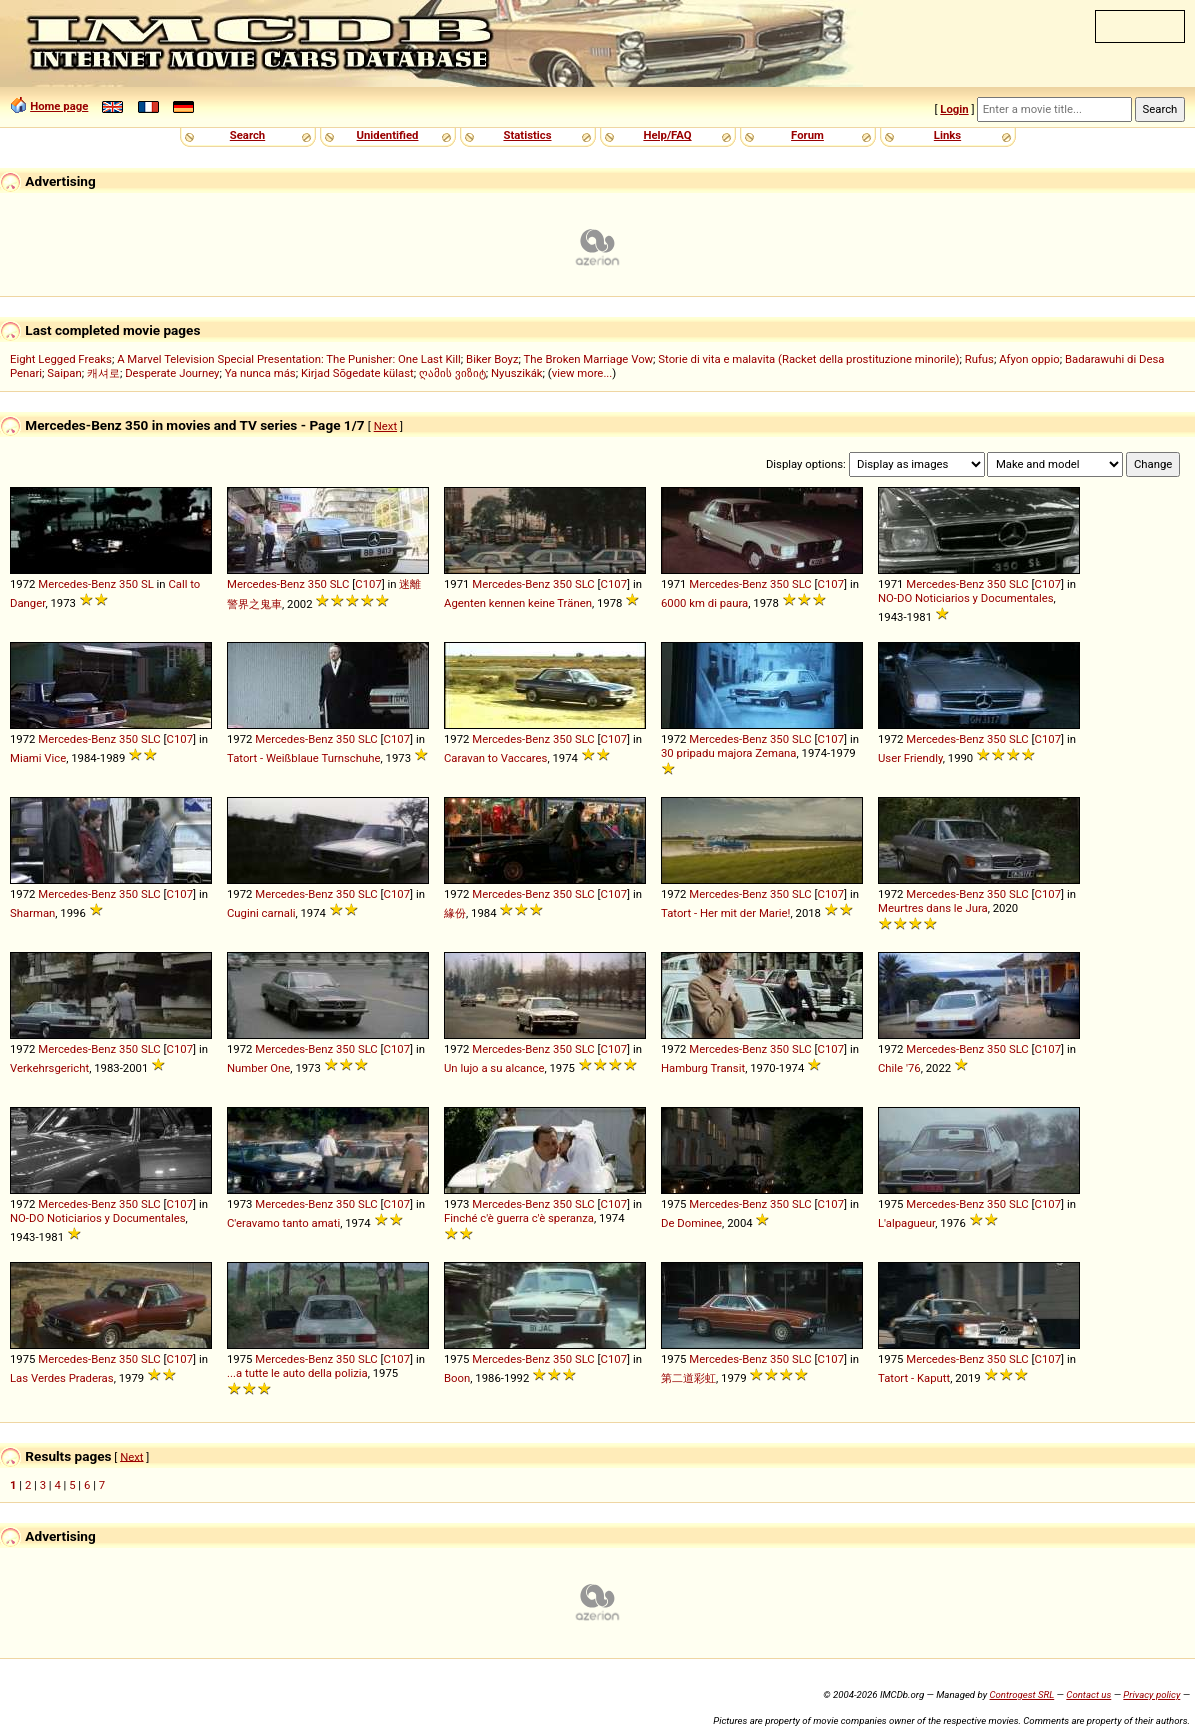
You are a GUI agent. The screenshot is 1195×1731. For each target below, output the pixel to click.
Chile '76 (899, 1068)
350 (128, 584)
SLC (340, 584)
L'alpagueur (906, 1223)
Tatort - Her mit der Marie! (725, 913)
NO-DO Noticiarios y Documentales (966, 598)
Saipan (64, 373)
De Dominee (691, 1223)
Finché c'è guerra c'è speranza (519, 1218)
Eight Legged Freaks (61, 359)
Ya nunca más (260, 373)
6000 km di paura (704, 603)
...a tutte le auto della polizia (297, 1373)
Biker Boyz (492, 359)
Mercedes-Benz (77, 584)
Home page (59, 106)
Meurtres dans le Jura (933, 908)
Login (954, 109)
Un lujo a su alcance (494, 1068)
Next (385, 426)
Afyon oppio (1029, 359)
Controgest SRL (1021, 1694)
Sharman (32, 913)
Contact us (1088, 1694)
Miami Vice (38, 758)
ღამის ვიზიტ (452, 373)
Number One (258, 1068)
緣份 (455, 913)
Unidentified (388, 135)
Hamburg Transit (703, 1068)
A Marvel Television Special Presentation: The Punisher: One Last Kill (289, 359)
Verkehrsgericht (49, 1068)
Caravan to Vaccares (495, 758)
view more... (582, 373)
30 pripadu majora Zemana (729, 753)
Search (247, 135)
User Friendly (910, 758)
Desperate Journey (172, 373)
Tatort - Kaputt (914, 1378)
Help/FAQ (667, 135)
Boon (457, 1378)
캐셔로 (103, 373)
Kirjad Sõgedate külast (357, 373)
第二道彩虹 (688, 1378)
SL (147, 584)
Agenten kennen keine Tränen (518, 603)
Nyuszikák (517, 373)
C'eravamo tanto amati (283, 1223)
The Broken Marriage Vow (589, 359)
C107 (368, 584)
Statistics (527, 135)
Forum (807, 135)
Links (947, 135)
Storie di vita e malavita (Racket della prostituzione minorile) (808, 359)
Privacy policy (1151, 1694)
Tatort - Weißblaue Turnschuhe (304, 758)
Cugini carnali (261, 913)
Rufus (979, 359)
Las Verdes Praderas (62, 1378)
